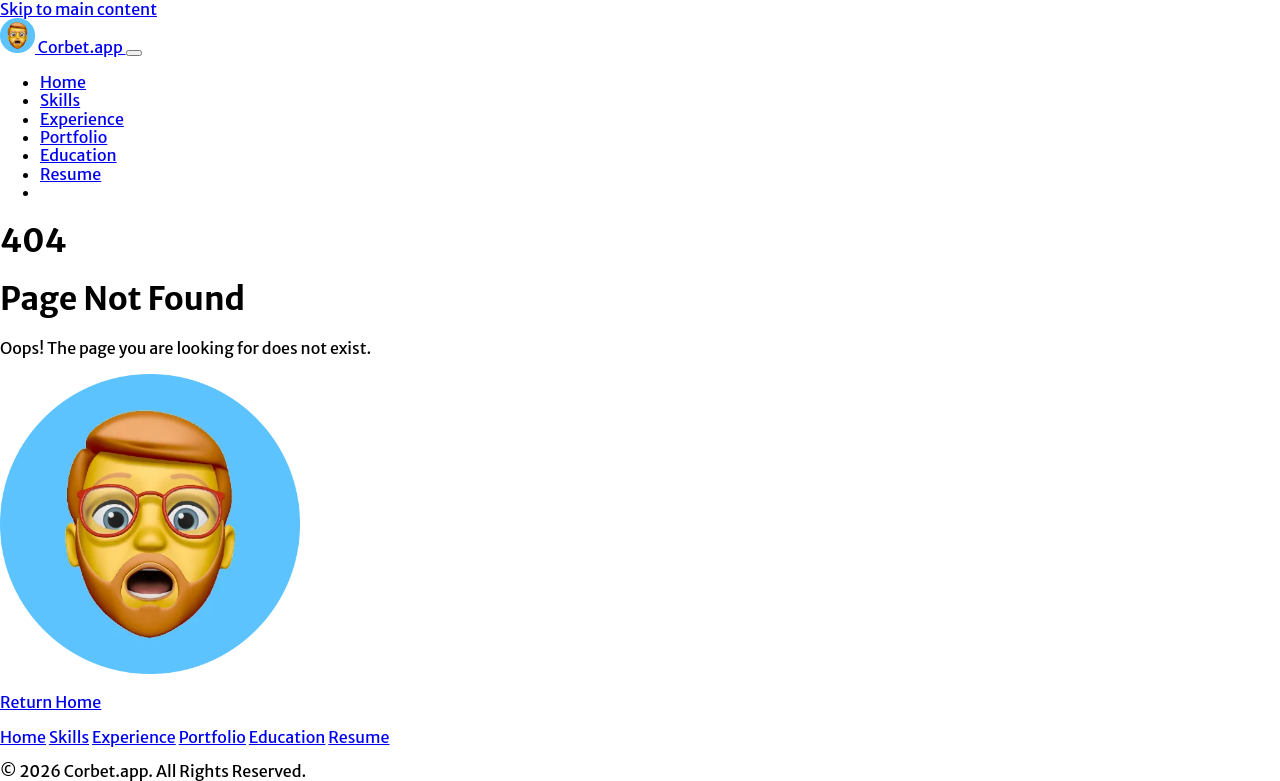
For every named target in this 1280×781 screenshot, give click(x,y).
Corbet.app (63, 47)
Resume (70, 174)
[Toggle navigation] (134, 53)
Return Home (50, 702)
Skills (60, 100)
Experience (82, 119)
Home (63, 82)
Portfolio (73, 137)
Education (78, 155)
